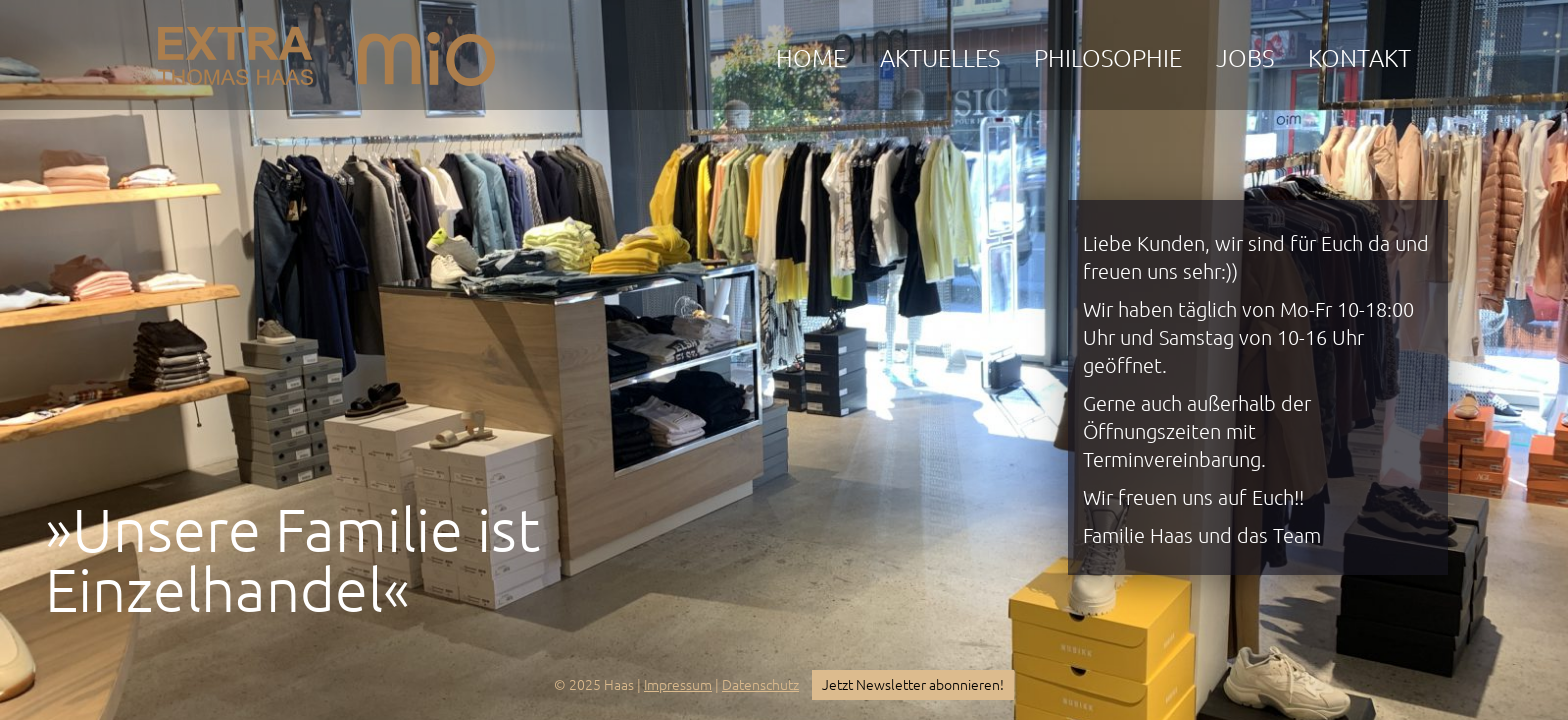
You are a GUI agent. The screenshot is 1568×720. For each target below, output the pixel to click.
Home (811, 58)
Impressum (678, 685)
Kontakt (1359, 58)
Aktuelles (940, 58)
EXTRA (235, 51)
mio (426, 51)
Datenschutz (760, 685)
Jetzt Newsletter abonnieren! (913, 685)
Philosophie (1108, 58)
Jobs (1245, 58)
